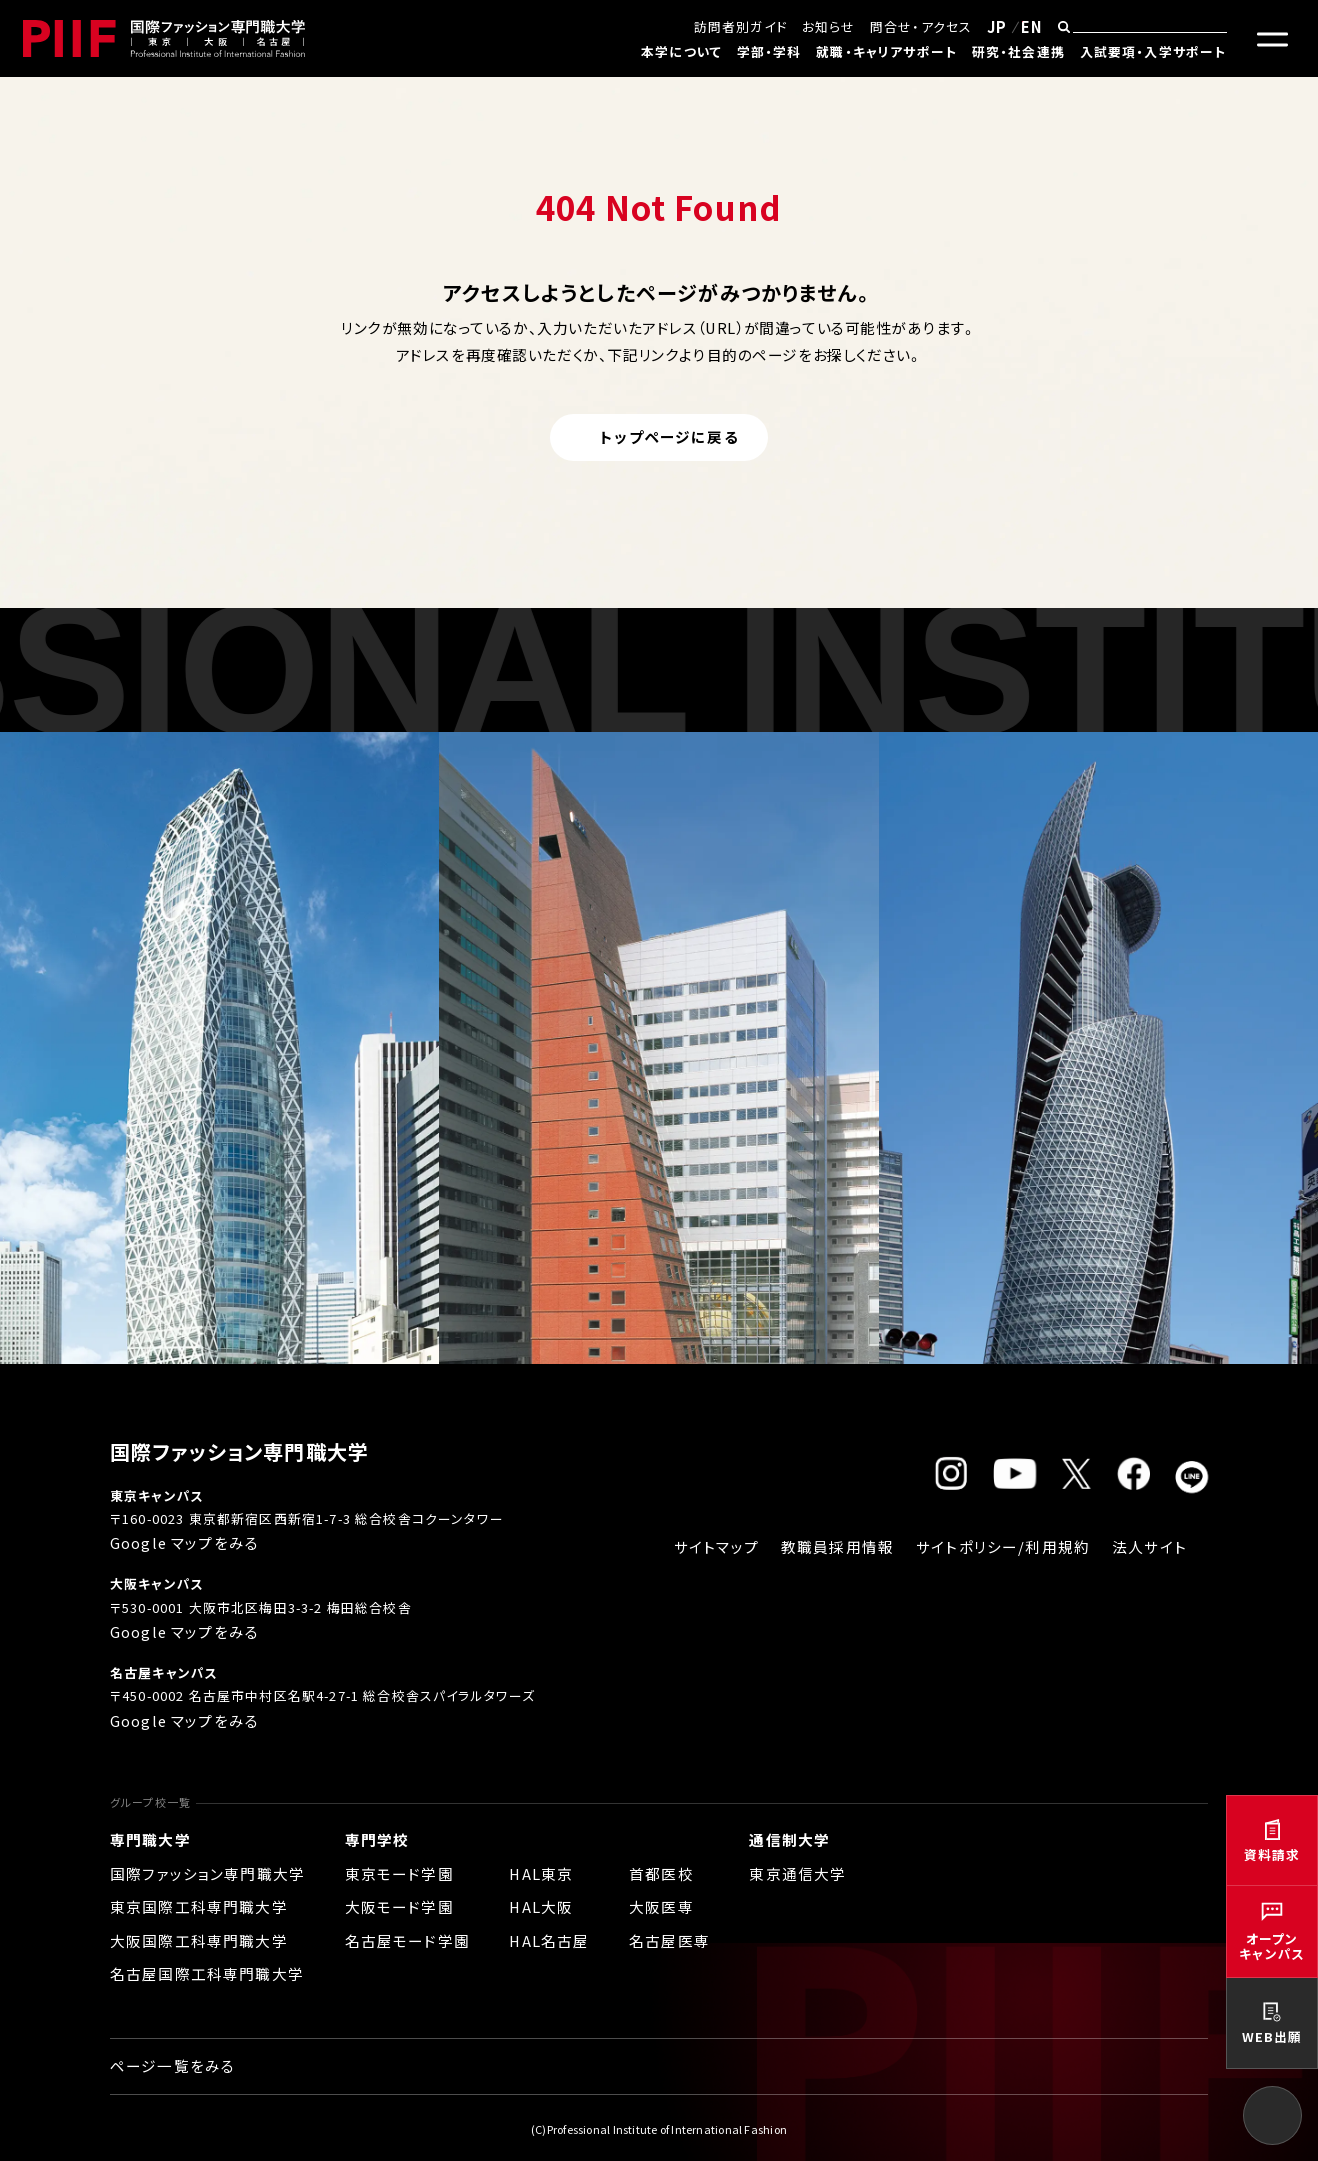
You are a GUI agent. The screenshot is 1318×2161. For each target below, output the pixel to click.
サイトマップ (716, 1546)
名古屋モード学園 (407, 1940)
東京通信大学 (797, 1873)
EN (1032, 26)
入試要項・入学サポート (1153, 51)
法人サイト (1149, 1546)
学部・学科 (769, 51)
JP (997, 26)
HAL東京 (541, 1873)
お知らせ (829, 26)
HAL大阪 (541, 1906)
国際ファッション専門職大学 (207, 1873)
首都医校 (661, 1873)
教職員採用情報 (837, 1546)
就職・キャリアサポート (886, 51)
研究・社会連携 (1018, 51)
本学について (681, 51)
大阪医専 (661, 1906)
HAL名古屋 (549, 1940)
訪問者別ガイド (740, 26)
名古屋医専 (669, 1940)
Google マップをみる (184, 1542)
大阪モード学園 (399, 1906)
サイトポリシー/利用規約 (1003, 1546)
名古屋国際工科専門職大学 (207, 1973)
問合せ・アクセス (921, 26)
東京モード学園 (399, 1873)
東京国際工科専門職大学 (199, 1906)
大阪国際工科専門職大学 (199, 1940)
